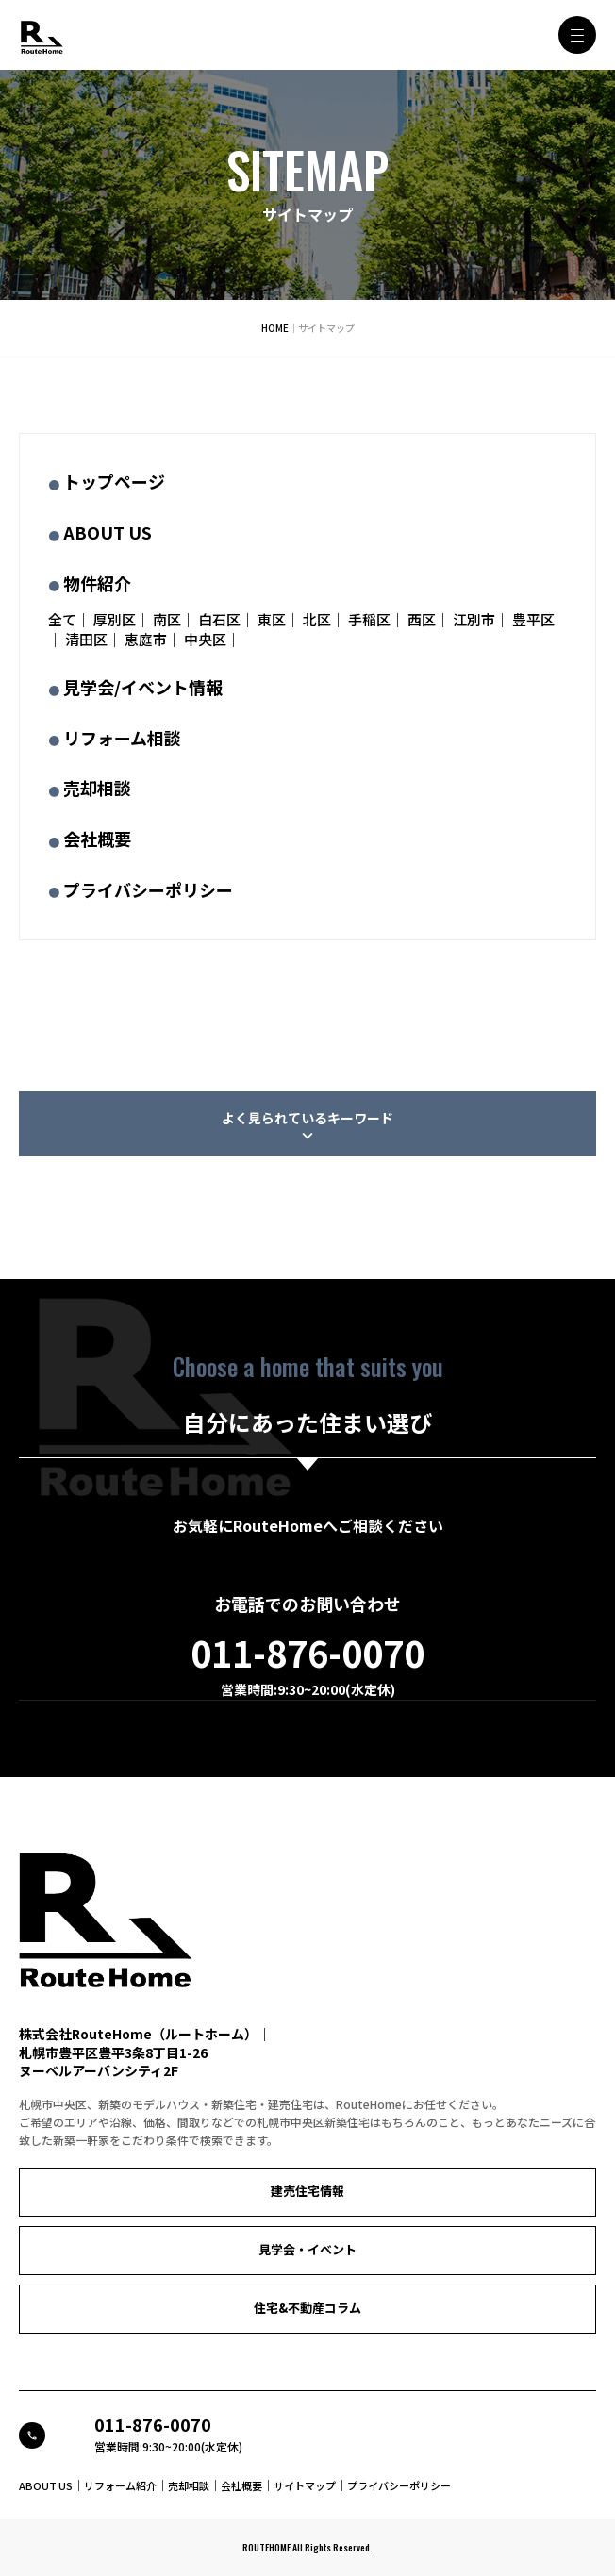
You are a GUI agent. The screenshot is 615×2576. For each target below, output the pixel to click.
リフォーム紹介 (120, 2485)
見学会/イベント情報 (143, 686)
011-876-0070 (307, 1652)
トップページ (114, 481)
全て (62, 619)
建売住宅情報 (307, 2191)
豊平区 (533, 619)
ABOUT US (107, 532)
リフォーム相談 (122, 737)
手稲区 (369, 619)
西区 (421, 619)
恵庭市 (146, 639)
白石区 (219, 619)
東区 (272, 619)
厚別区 (114, 619)
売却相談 (97, 787)
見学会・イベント (307, 2249)
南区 (167, 619)
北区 (317, 619)
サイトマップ (305, 2485)
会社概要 (97, 838)
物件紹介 (97, 583)
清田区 (86, 639)
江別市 (474, 619)
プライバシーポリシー (148, 889)
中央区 (205, 639)
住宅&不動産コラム (307, 2308)
